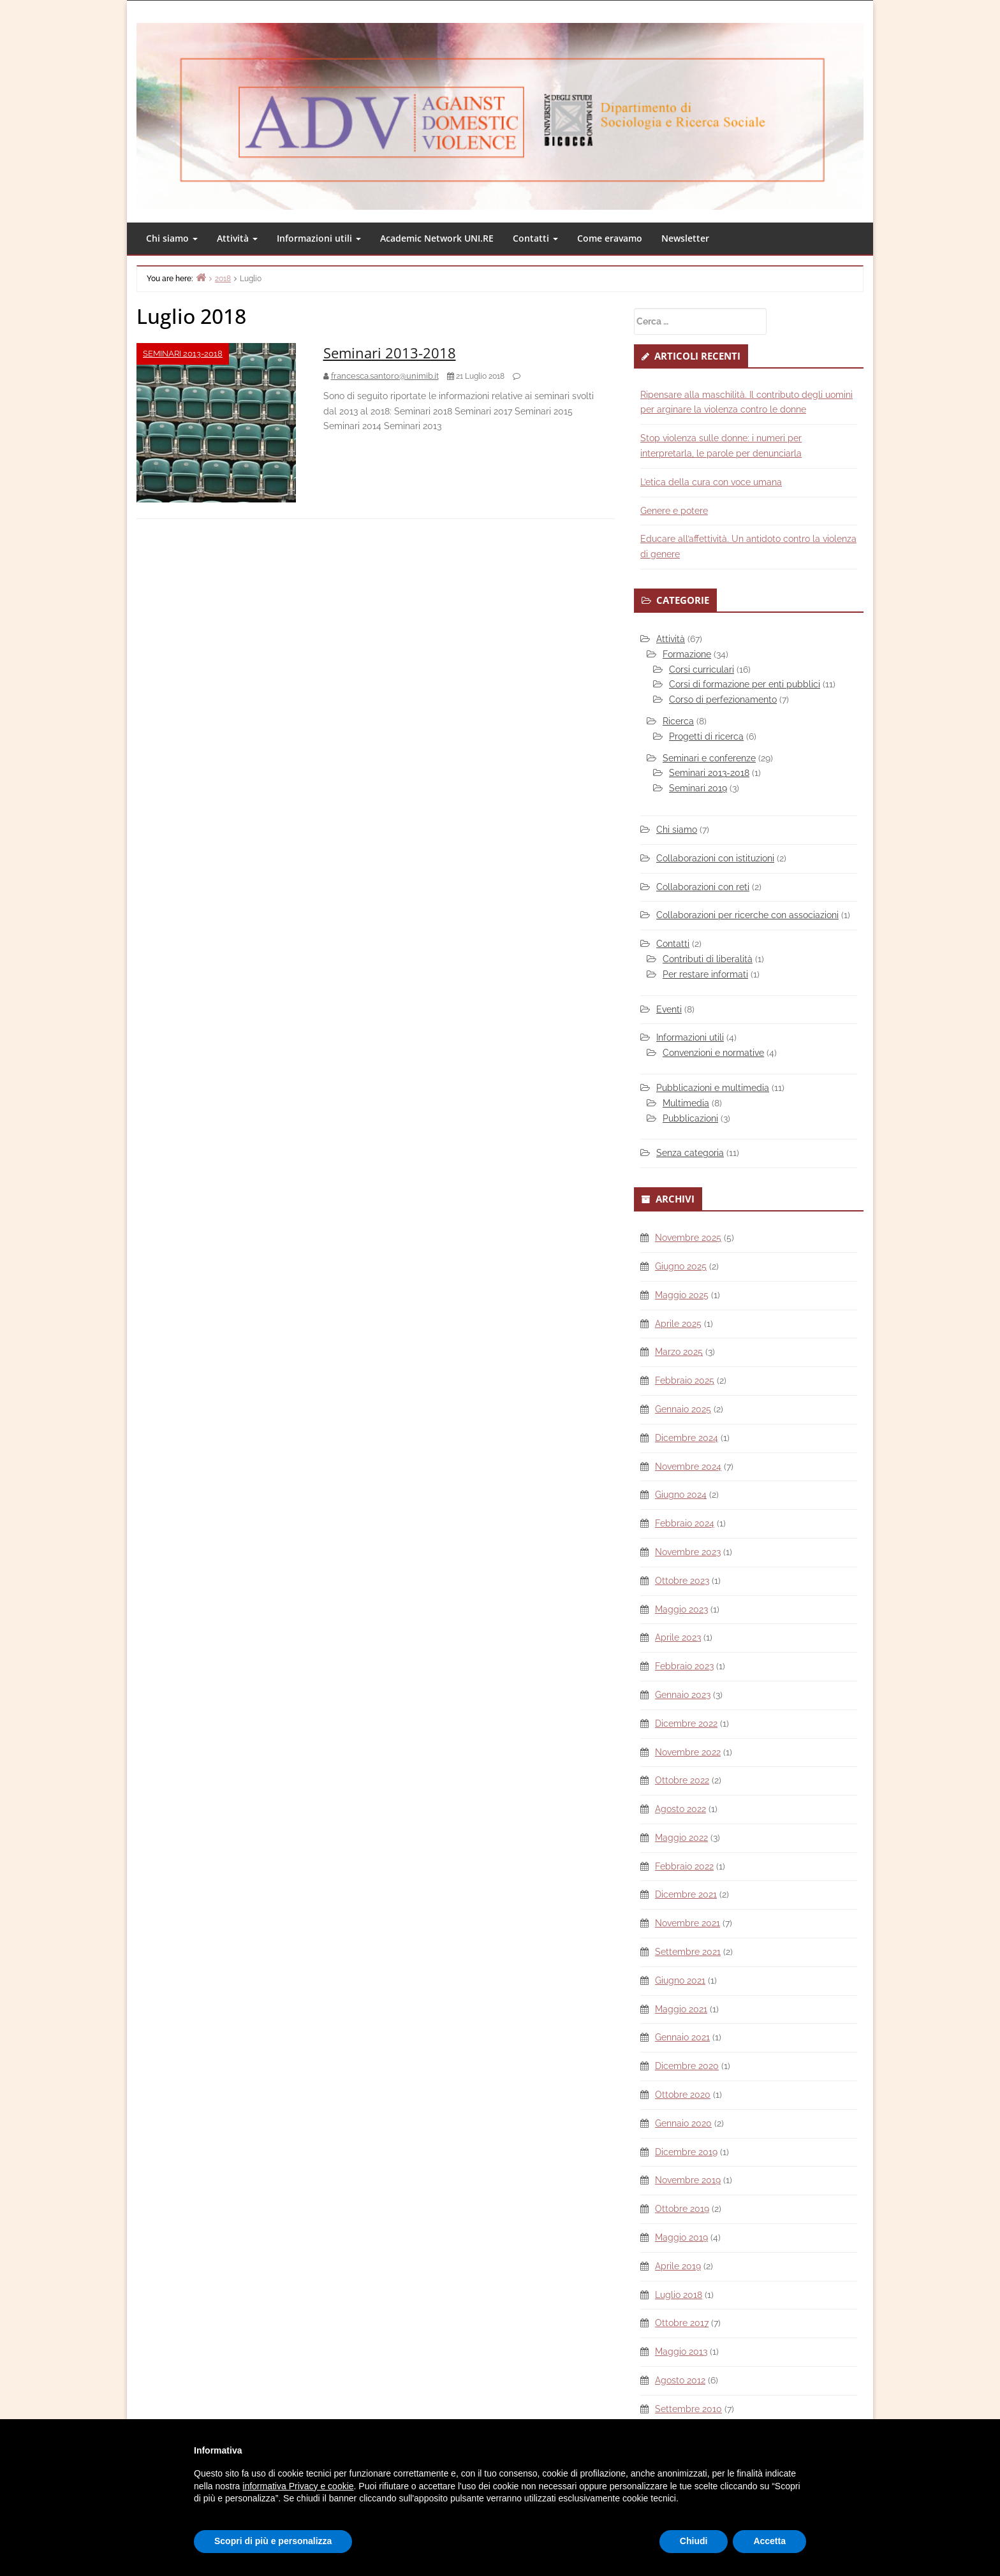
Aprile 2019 (678, 2266)
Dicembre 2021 (686, 1894)
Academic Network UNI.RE (437, 238)
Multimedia (686, 1103)
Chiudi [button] (694, 2541)
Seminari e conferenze (709, 758)
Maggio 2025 (682, 1295)
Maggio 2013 (681, 2351)
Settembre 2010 (688, 2409)
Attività (237, 238)
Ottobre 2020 (682, 2094)
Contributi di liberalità (708, 959)
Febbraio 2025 (684, 1380)
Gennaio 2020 (683, 2123)
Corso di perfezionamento (723, 699)
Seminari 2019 (698, 788)
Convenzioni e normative (713, 1053)
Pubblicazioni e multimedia (712, 1088)
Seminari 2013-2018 (183, 353)
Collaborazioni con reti (702, 887)
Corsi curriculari (701, 669)
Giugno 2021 (680, 1980)
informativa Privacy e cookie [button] (297, 2486)
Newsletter (685, 238)
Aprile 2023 (678, 1637)
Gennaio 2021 (682, 2037)
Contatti (535, 238)
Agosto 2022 (680, 1809)
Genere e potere (674, 511)
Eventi (669, 1009)
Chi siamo (172, 238)
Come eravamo (609, 238)
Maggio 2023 (681, 1609)
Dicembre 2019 (686, 2152)
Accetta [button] (769, 2541)
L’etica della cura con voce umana (711, 482)
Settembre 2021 (688, 1952)
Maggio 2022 (681, 1838)
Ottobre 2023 (682, 1581)
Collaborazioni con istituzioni (715, 858)
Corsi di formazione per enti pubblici (744, 684)
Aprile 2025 (678, 1324)
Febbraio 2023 (684, 1666)
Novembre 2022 (688, 1752)
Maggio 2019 (681, 2237)
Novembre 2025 (688, 1238)
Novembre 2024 (688, 1466)
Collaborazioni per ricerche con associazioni (747, 915)
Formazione (687, 654)
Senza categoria (690, 1153)
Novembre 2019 (688, 2180)
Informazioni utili (319, 238)
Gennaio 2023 (682, 1695)
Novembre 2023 (688, 1552)
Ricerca (678, 721)
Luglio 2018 (678, 2295)
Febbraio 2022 (684, 1866)
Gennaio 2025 (683, 1409)
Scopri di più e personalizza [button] (273, 2541)
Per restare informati (705, 974)
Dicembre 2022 (686, 1723)
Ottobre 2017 (682, 2323)
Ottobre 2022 (682, 1780)
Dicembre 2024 (686, 1438)
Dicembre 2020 (687, 2066)
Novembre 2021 (687, 1923)
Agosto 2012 (680, 2380)
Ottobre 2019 (682, 2209)
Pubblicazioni (690, 1118)
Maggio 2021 (681, 2009)
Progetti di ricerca (706, 736)
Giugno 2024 (681, 1494)
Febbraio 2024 (684, 1523)
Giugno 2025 (681, 1266)
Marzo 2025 (679, 1352)
